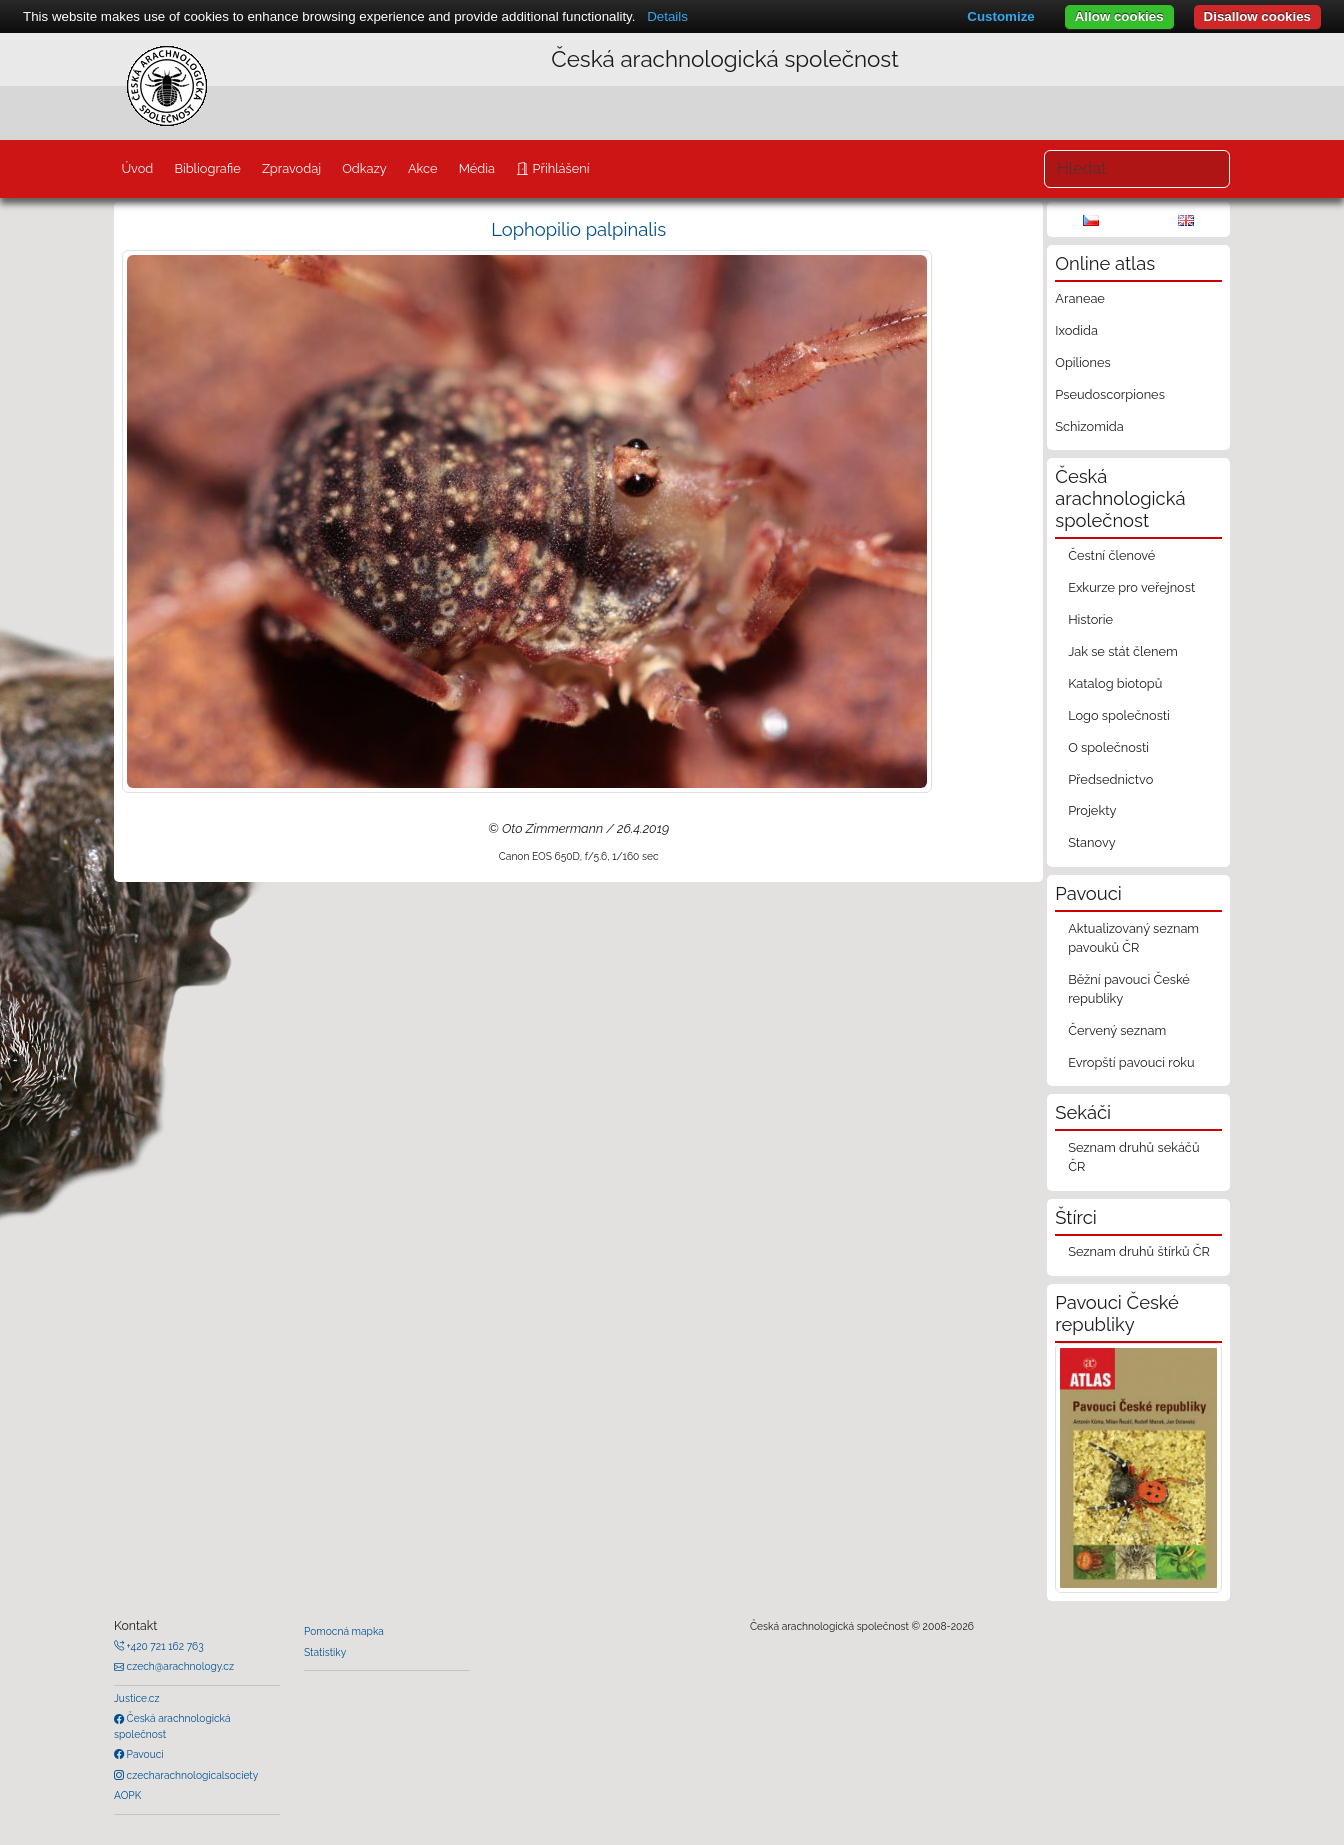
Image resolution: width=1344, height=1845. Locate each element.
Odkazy (364, 168)
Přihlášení (559, 168)
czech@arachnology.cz (179, 1666)
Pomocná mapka (344, 1631)
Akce (423, 168)
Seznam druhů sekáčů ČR (1133, 1157)
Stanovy (1092, 842)
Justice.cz (137, 1698)
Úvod (137, 168)
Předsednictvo (1110, 779)
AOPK (127, 1795)
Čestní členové (1111, 555)
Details (667, 16)
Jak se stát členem (1123, 651)
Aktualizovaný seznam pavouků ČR (1133, 938)
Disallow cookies (1257, 16)
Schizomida (1089, 426)
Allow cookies (1119, 16)
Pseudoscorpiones (1109, 394)
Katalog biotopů (1115, 683)
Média (477, 168)
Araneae (1080, 298)
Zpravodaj (291, 168)
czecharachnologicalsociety (191, 1775)
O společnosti (1108, 747)
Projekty (1092, 810)
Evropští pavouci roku (1131, 1062)
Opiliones (1082, 362)
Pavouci (144, 1754)
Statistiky (325, 1652)
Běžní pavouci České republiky (1129, 989)
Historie (1090, 619)
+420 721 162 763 (164, 1646)
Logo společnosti (1119, 715)
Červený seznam (1117, 1030)
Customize (1000, 16)
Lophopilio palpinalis (578, 229)
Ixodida (1076, 330)
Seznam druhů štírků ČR (1139, 1251)
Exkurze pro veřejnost (1131, 587)
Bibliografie (207, 168)
